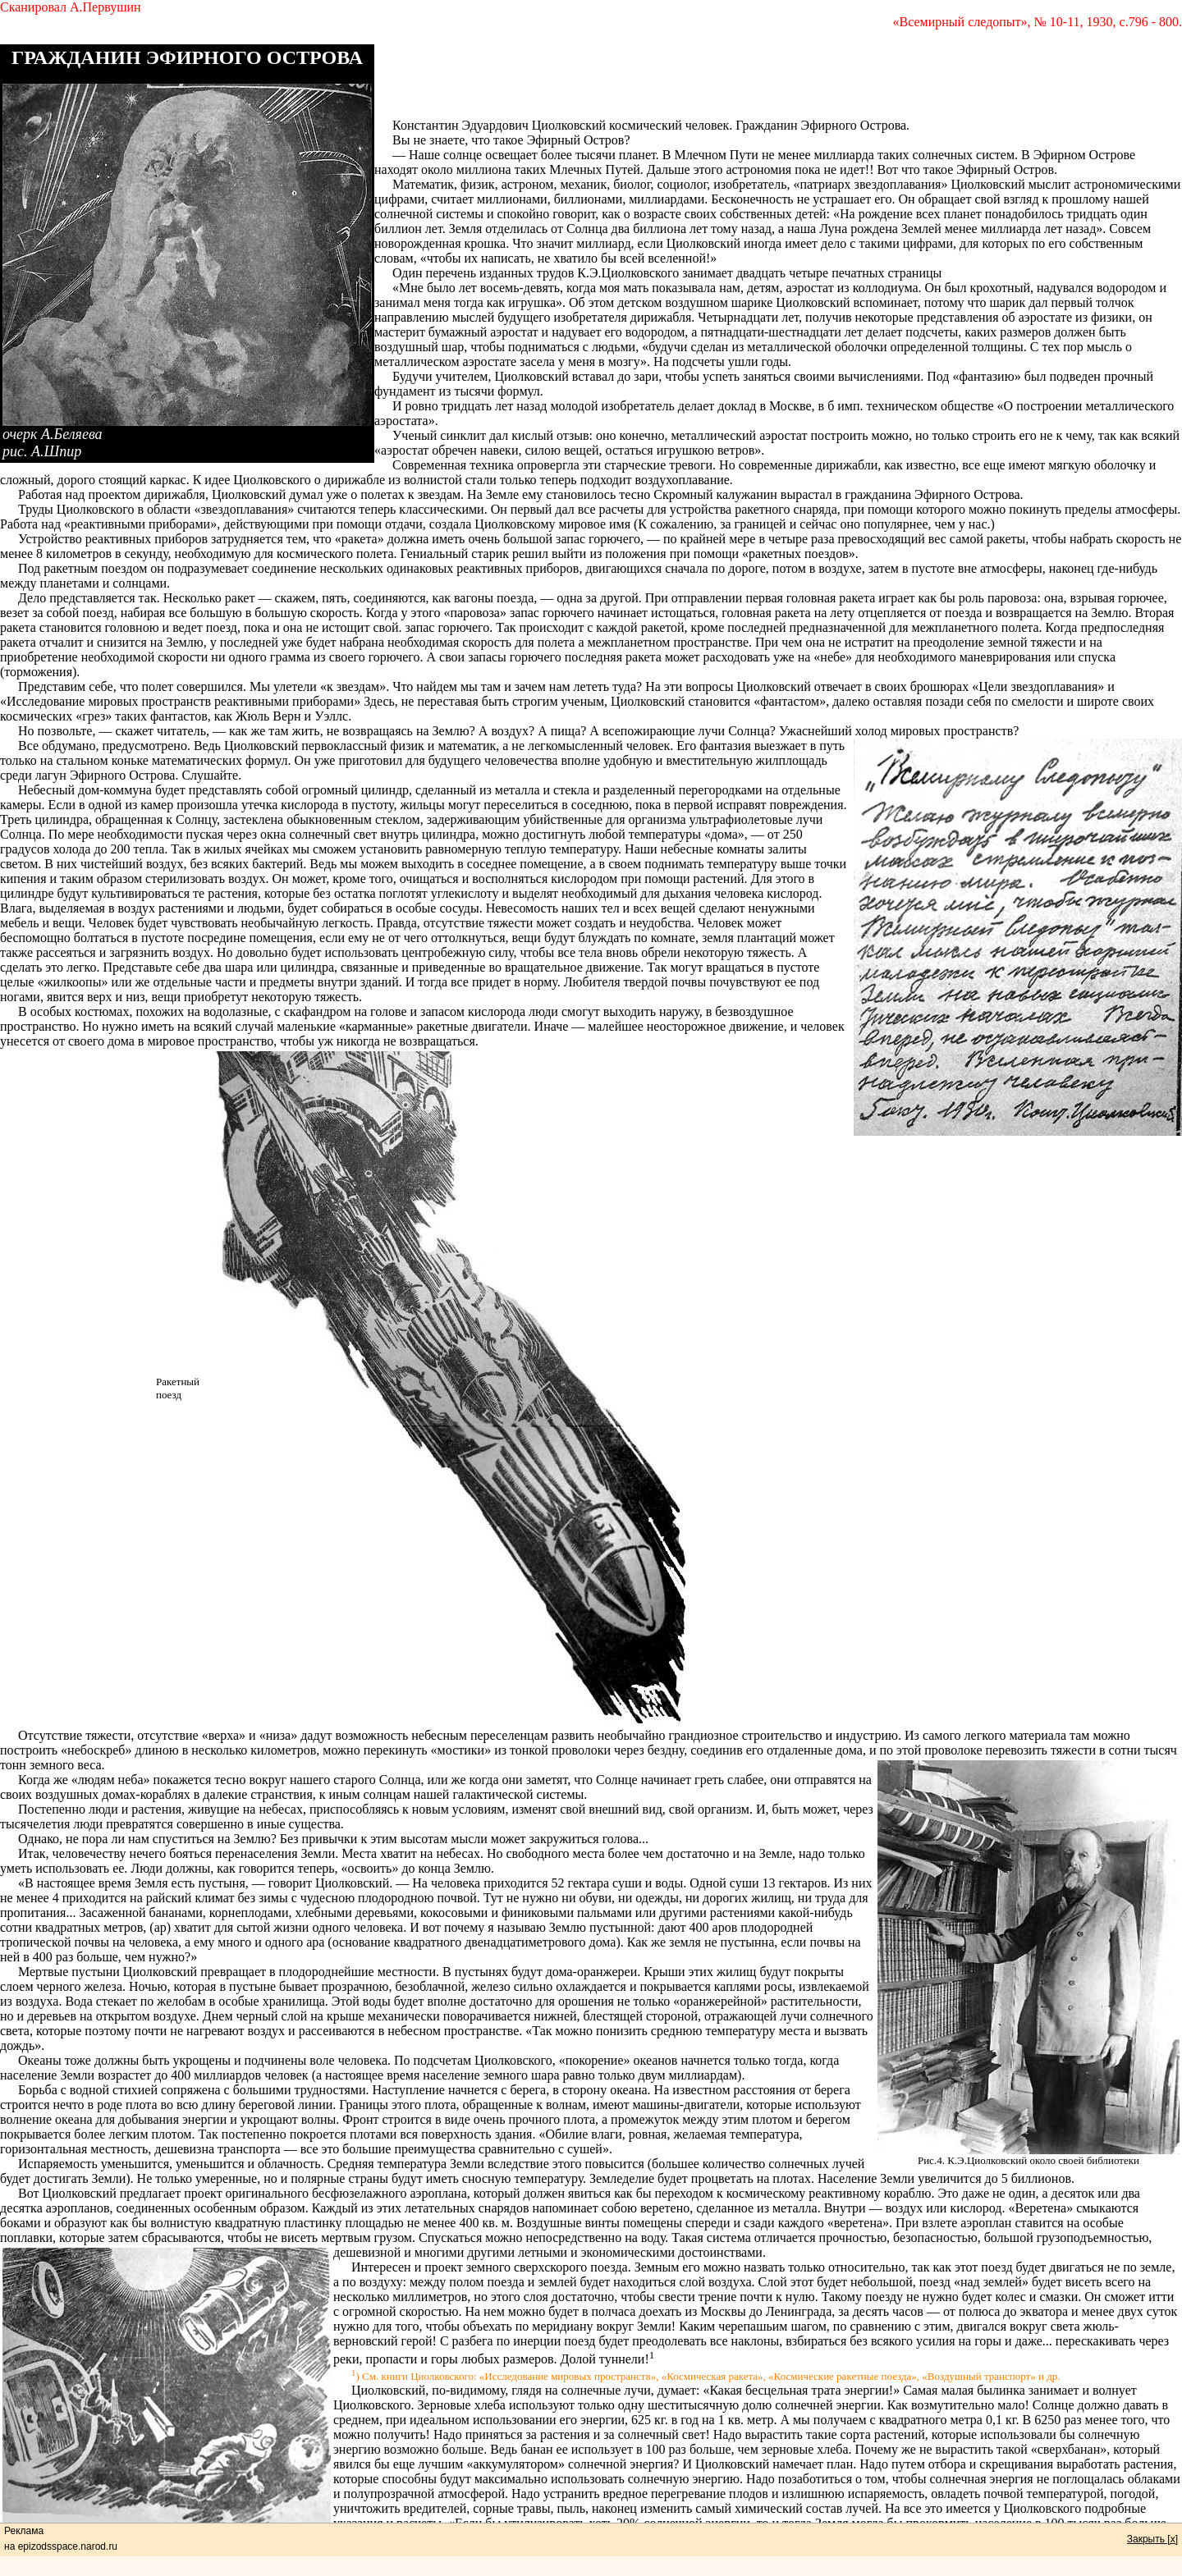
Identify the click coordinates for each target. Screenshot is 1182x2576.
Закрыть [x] (1152, 2539)
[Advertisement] (778, 81)
